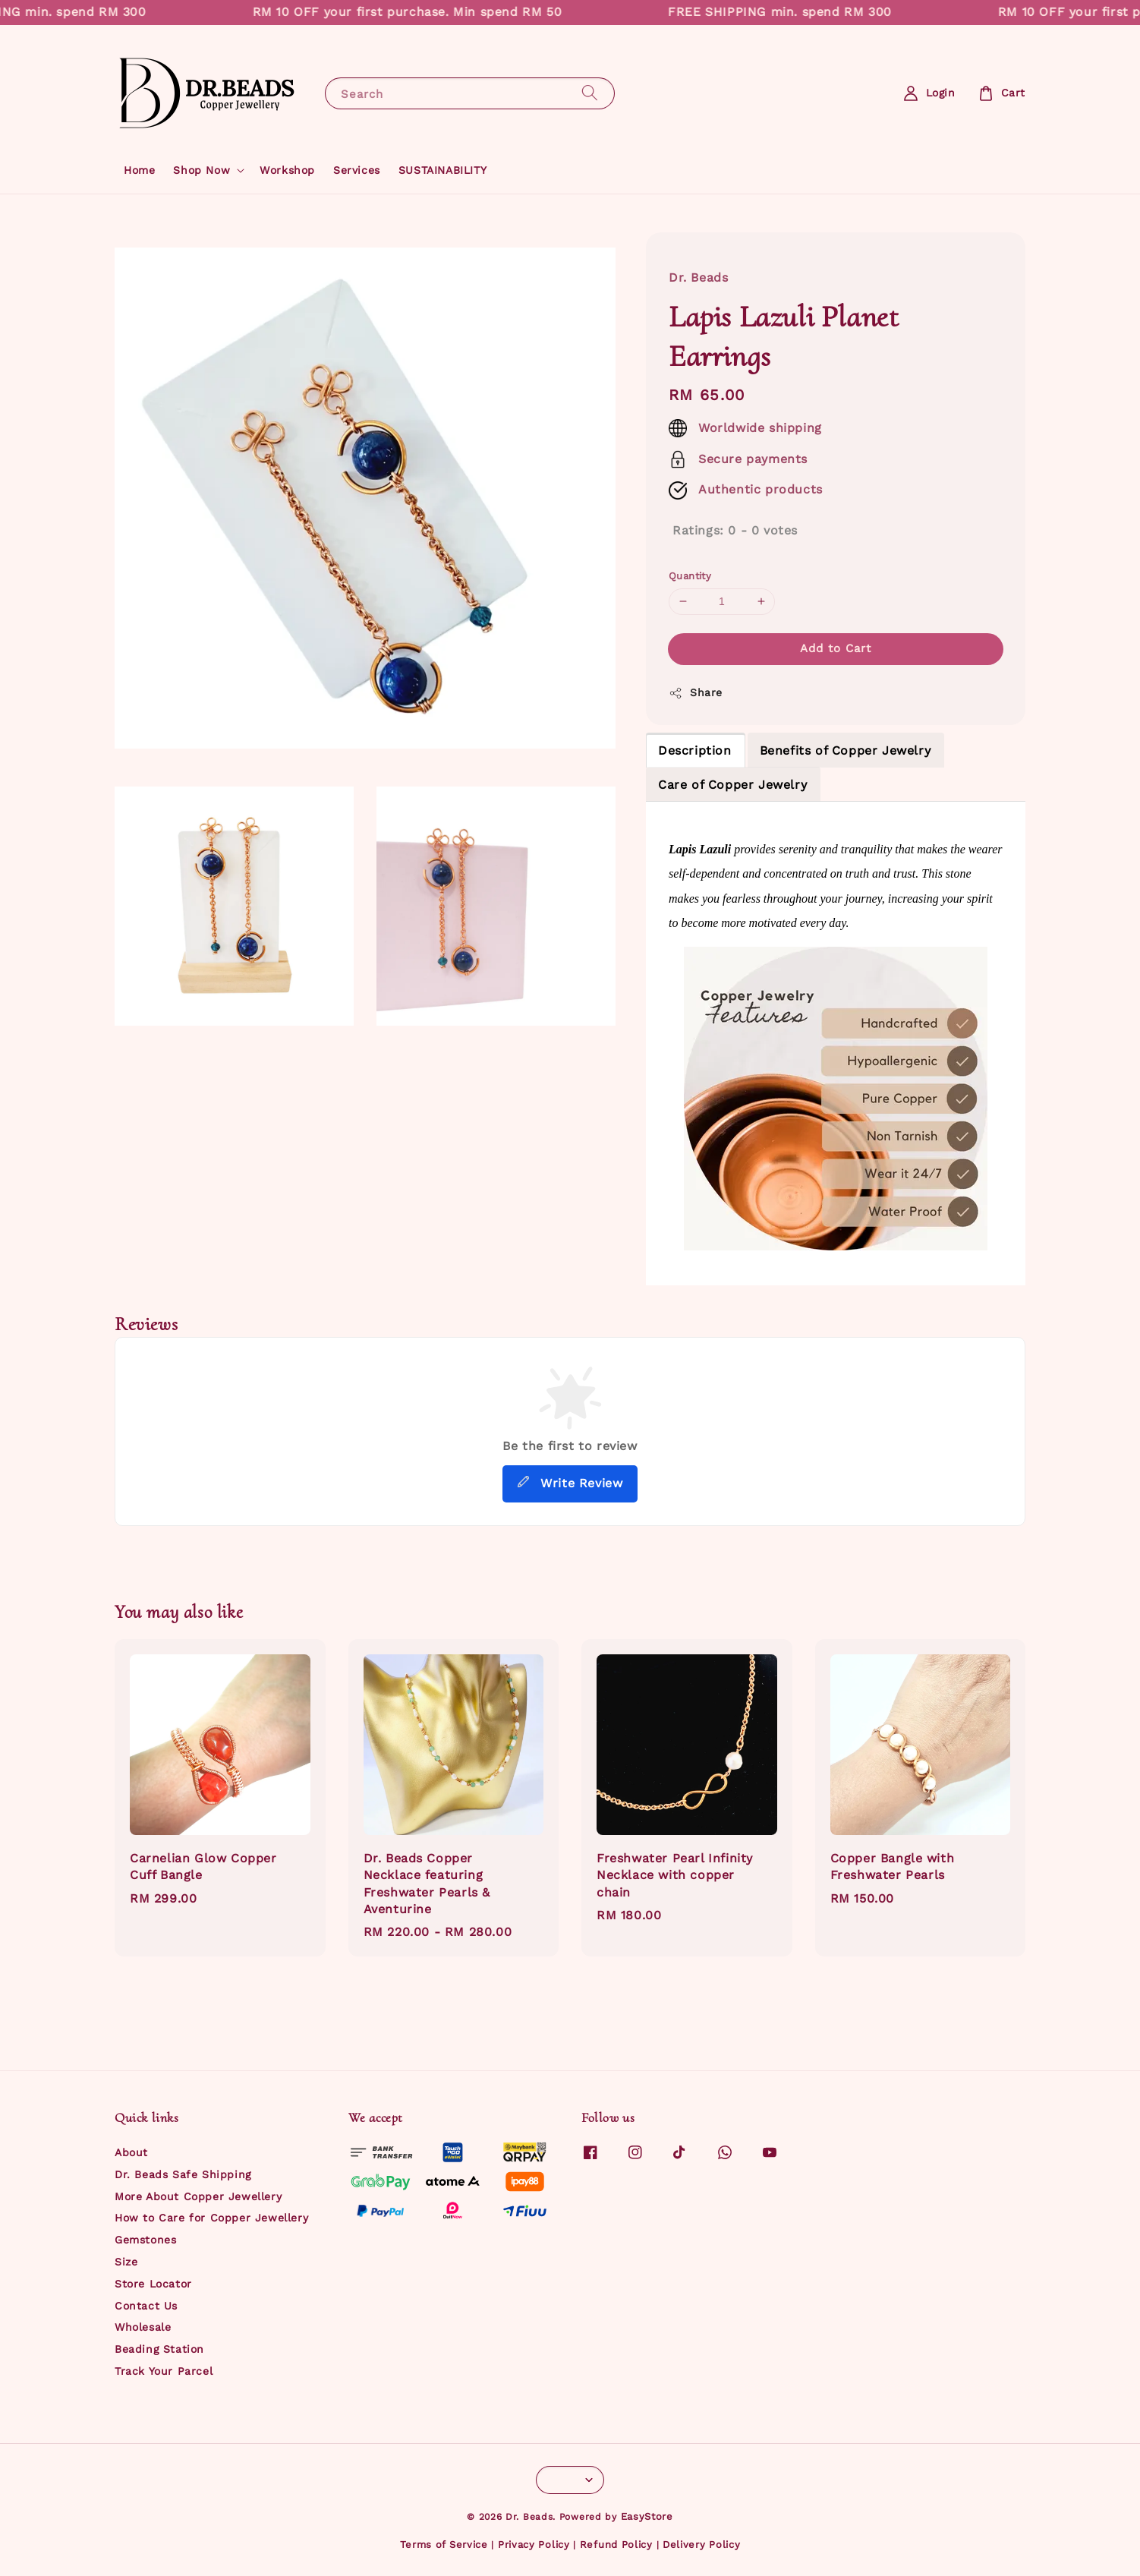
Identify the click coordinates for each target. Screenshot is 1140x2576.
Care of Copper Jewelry (732, 784)
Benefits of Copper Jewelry (845, 750)
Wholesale (143, 2327)
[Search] (589, 93)
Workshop (287, 170)
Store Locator (153, 2284)
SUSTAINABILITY (442, 170)
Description (695, 750)
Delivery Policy (702, 2544)
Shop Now (201, 170)
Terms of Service (444, 2544)
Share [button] (696, 693)
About (131, 2152)
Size (126, 2262)
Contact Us (146, 2306)
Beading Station (159, 2349)
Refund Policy (616, 2544)
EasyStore (647, 2516)
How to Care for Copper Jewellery (211, 2218)
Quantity (690, 576)
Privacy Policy (534, 2544)
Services (356, 170)
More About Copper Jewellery (198, 2196)
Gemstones (145, 2240)
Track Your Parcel (164, 2371)
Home (139, 170)
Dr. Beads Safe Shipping (183, 2174)
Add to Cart (835, 648)
